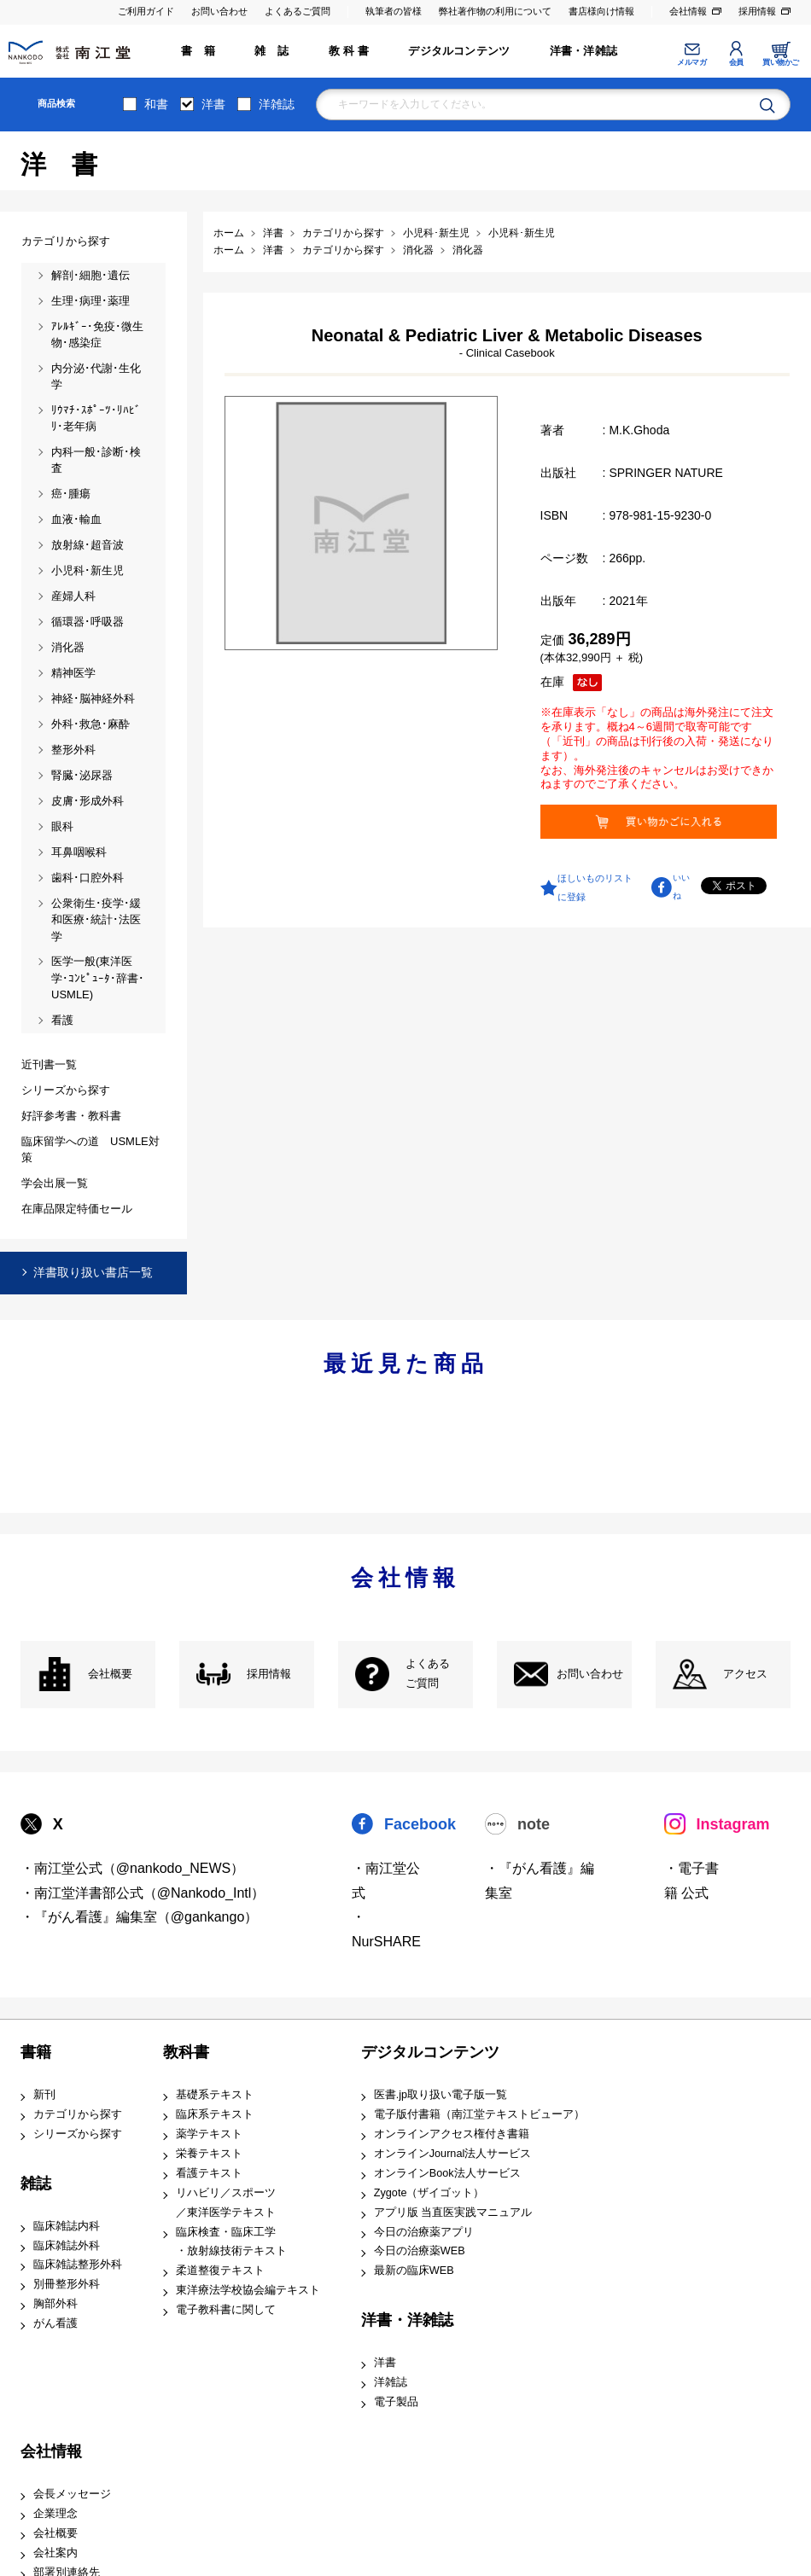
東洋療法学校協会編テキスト (248, 2290)
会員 (736, 62)
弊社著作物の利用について (495, 11)
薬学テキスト (209, 2134)
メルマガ (691, 62)
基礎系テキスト (215, 2095)
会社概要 (110, 1674)
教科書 (186, 2052)
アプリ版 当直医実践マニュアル (453, 2212)
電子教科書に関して (226, 2310)
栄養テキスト (209, 2154)
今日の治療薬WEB (419, 2251)
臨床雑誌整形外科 (77, 2265)
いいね (681, 886)
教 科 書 (349, 51)
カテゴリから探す (77, 2114)
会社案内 (55, 2553)
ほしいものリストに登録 (595, 887)
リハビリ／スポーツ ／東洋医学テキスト (226, 2202)
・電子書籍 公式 (691, 1880)
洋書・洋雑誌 (583, 51)
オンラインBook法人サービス (447, 2173)
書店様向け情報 (601, 11)
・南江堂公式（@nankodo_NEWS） (132, 1868)
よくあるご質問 (297, 11)
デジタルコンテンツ (459, 51)
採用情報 (757, 11)
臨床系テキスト (215, 2114)
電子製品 (396, 2402)
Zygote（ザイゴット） (429, 2193)
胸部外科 (55, 2304)
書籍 (35, 2052)
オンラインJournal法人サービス (453, 2154)
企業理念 (55, 2514)
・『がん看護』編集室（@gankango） (139, 1917)
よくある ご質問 (428, 1673)
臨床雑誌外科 (66, 2246)
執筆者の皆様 (393, 11)
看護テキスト (209, 2173)
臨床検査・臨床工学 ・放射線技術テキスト (231, 2242)
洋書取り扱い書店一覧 (93, 1272)
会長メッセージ (72, 2494)
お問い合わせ (219, 11)
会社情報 (688, 11)
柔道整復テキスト (220, 2271)
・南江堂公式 (386, 1880)
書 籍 (198, 51)
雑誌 (35, 2183)
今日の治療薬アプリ (424, 2232)
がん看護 (55, 2323)
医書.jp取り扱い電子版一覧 (440, 2095)
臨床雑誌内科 (66, 2226)
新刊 (44, 2095)
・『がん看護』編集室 (539, 1880)
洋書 (213, 104)
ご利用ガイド (146, 11)
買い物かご (780, 62)
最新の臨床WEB (414, 2271)
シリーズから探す (77, 2134)
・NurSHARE (386, 1929)
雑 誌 (271, 51)
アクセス (745, 1674)
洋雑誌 (277, 104)
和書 (156, 104)
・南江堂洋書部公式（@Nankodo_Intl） (142, 1893)
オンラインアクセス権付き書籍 (451, 2134)
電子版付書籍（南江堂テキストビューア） (479, 2114)
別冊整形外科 (66, 2284)
